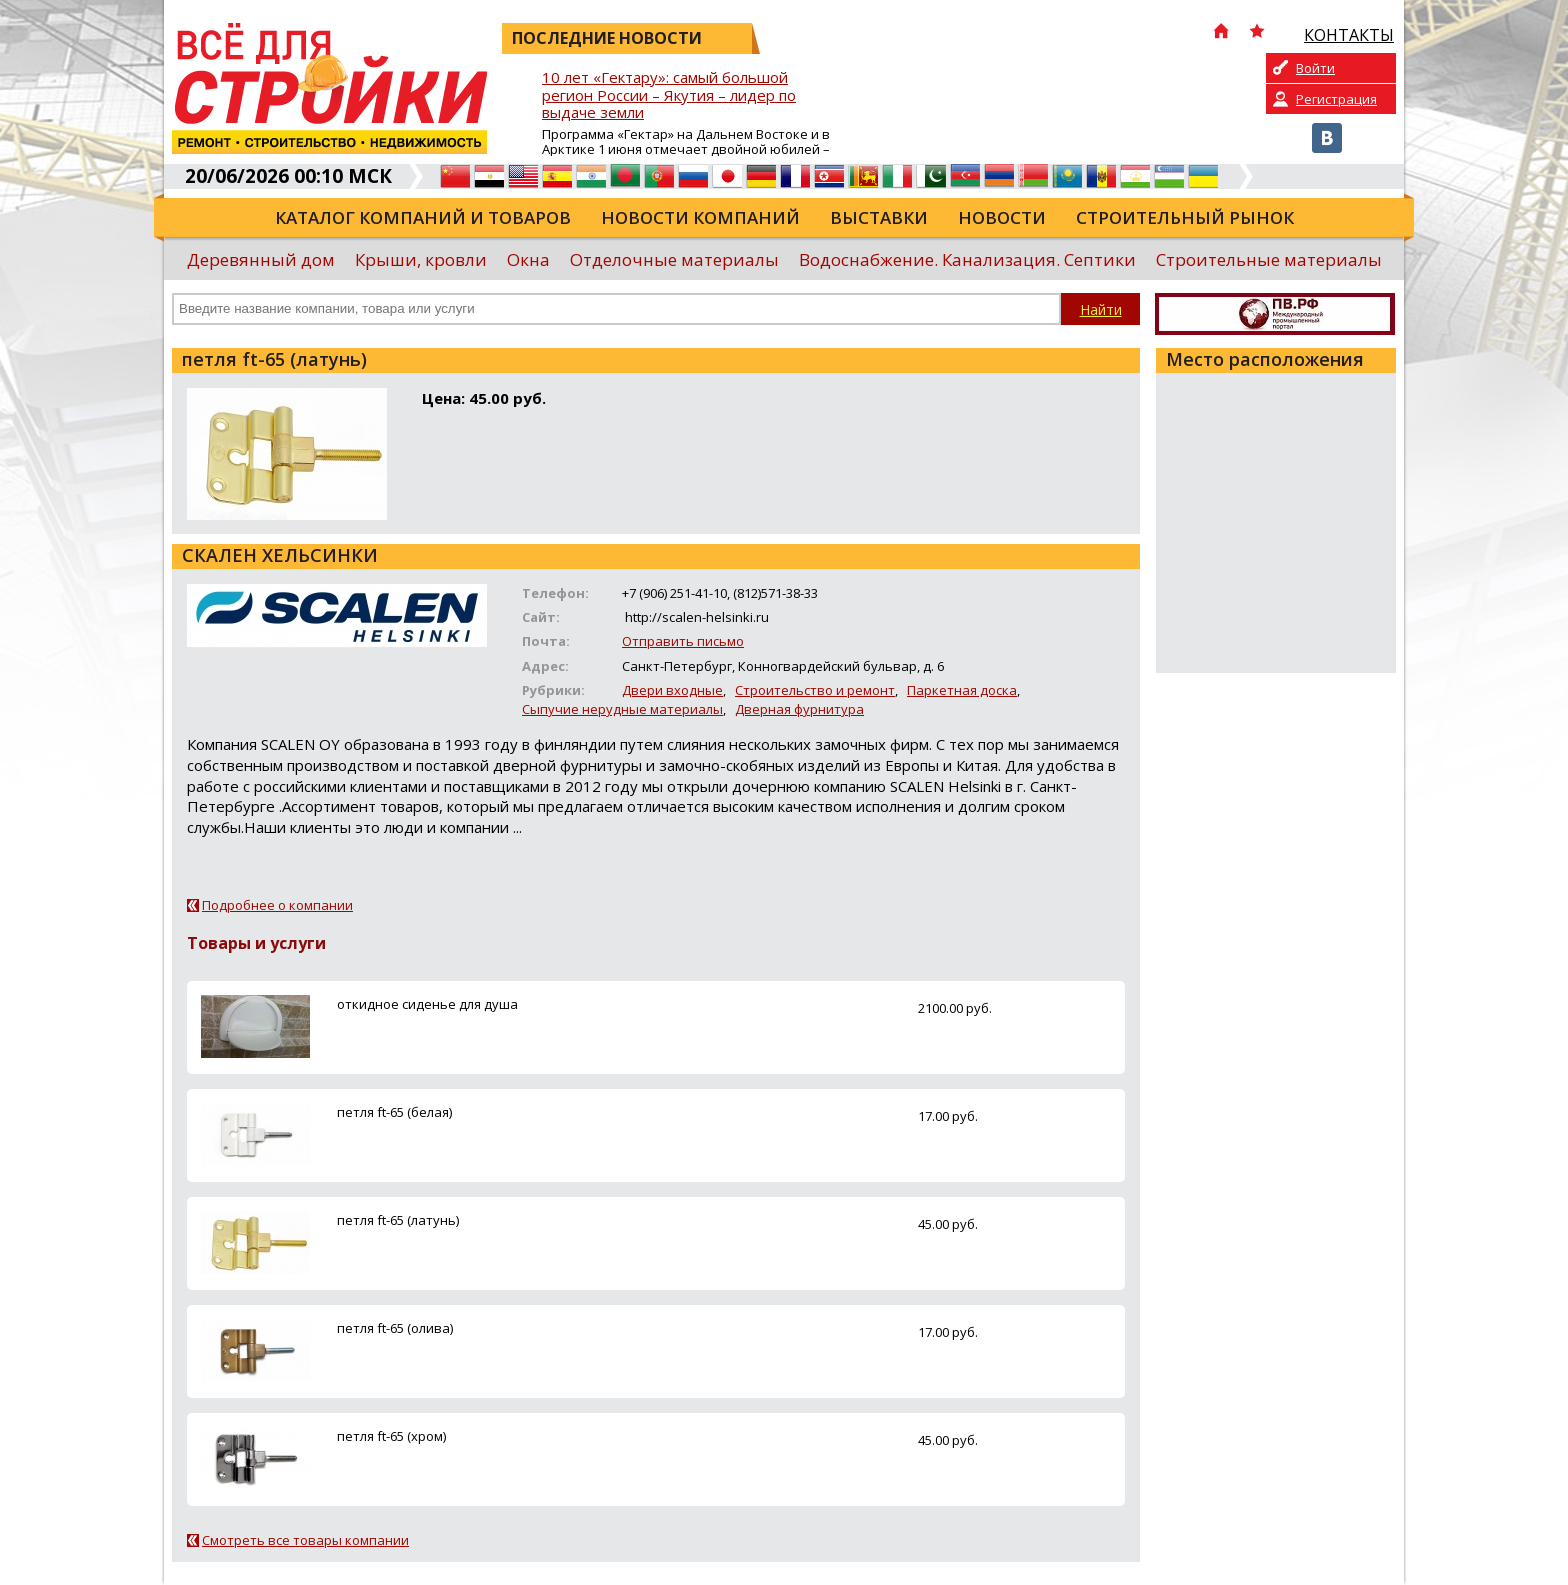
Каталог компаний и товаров (423, 217)
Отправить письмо (683, 641)
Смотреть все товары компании (305, 1540)
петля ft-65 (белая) (394, 1112)
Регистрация (1336, 99)
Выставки (879, 217)
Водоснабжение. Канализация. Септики (967, 259)
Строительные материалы (1269, 259)
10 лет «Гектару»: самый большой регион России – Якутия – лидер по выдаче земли (669, 95)
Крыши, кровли (421, 259)
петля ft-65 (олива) (395, 1328)
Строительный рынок (1185, 217)
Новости (1002, 217)
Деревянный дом (261, 259)
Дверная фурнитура (799, 709)
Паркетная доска (962, 690)
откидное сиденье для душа (427, 1004)
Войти (1315, 68)
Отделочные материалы (674, 259)
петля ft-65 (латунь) (398, 1220)
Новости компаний (700, 217)
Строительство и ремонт (815, 690)
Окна (528, 259)
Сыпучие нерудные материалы (622, 709)
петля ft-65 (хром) (391, 1436)
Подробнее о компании (277, 905)
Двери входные (672, 690)
